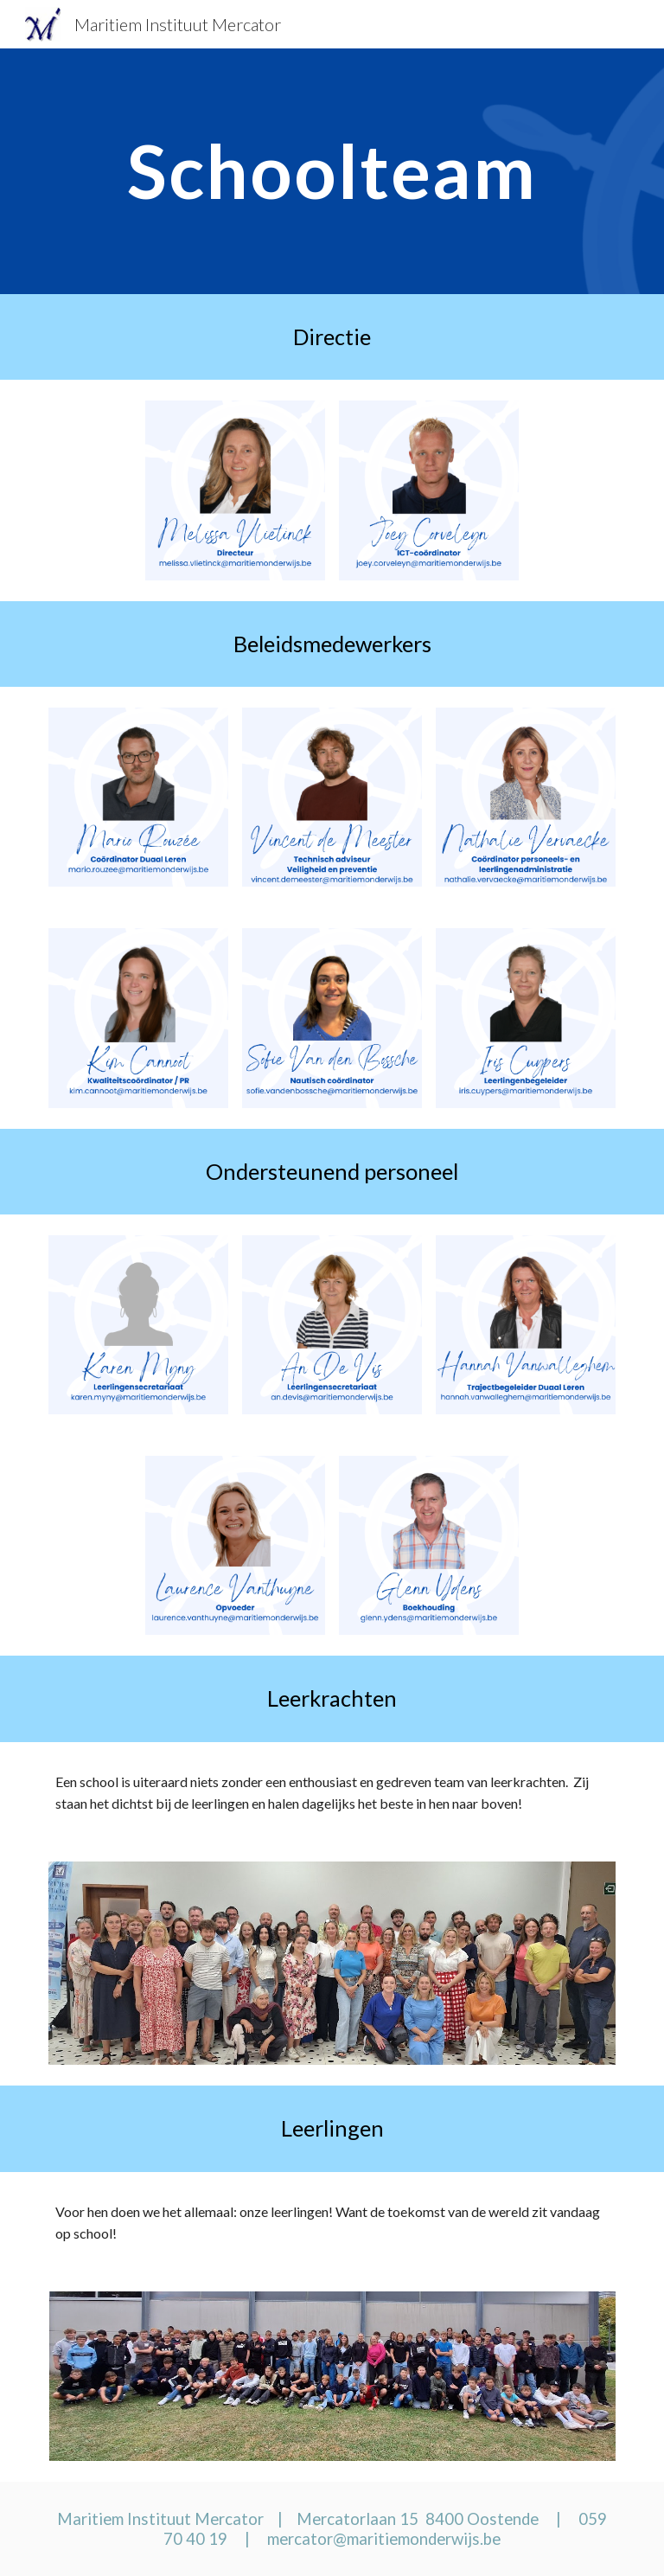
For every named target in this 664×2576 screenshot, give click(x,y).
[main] (331, 171)
